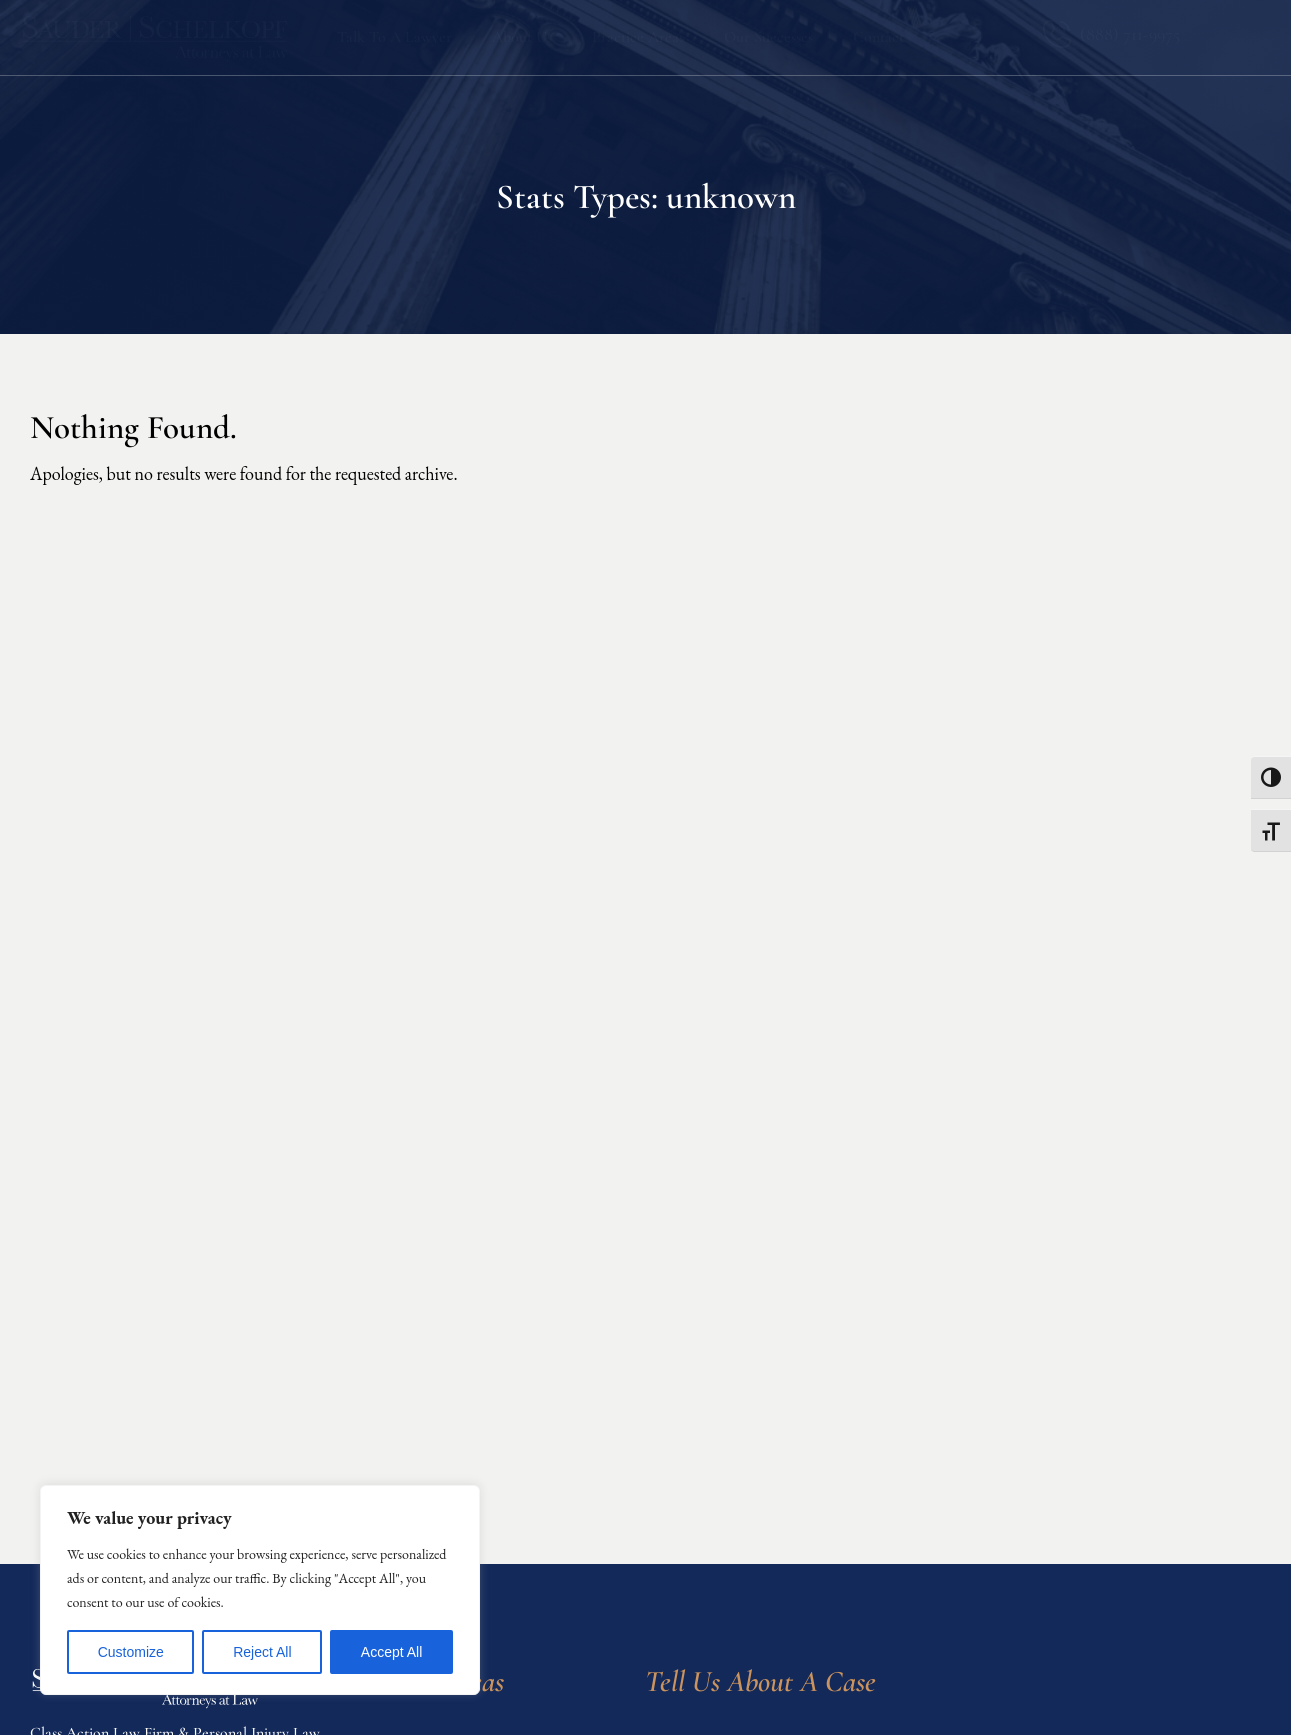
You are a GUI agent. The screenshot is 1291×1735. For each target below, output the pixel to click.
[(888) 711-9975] (1056, 34)
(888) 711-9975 (1130, 34)
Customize (131, 1652)
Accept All (391, 1652)
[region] (260, 1590)
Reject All (262, 1652)
